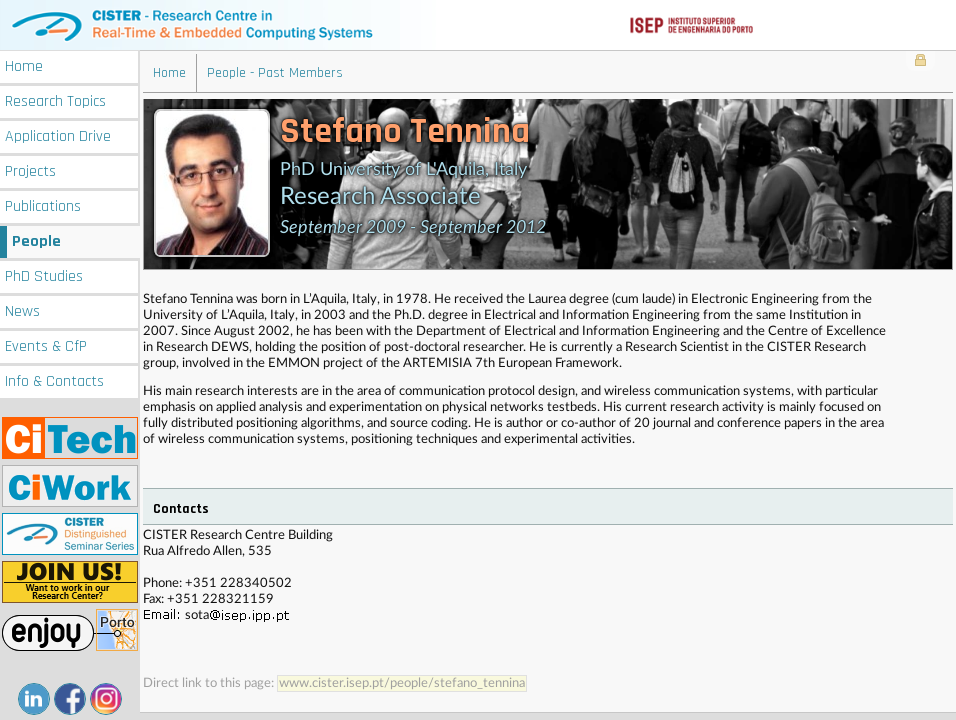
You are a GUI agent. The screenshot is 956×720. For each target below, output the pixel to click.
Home (24, 66)
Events (46, 346)
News (22, 311)
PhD (44, 276)
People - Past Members (275, 73)
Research (55, 101)
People (36, 241)
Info (54, 381)
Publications (43, 206)
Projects (30, 171)
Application (58, 136)
